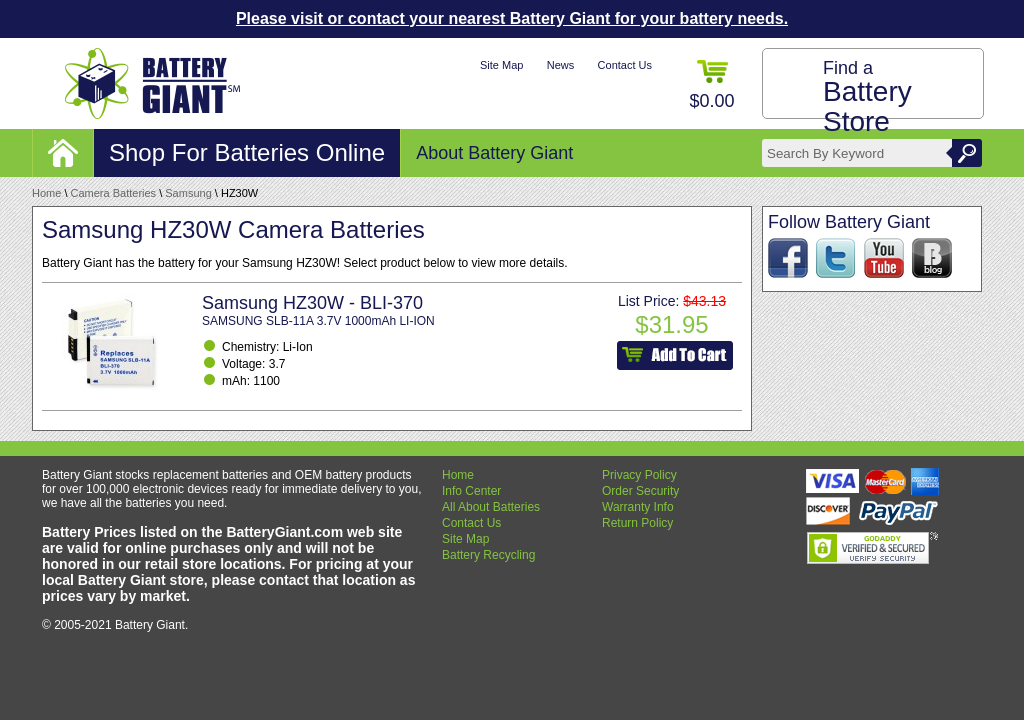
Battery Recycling (488, 555)
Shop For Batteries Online (247, 152)
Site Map (501, 65)
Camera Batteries (114, 193)
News (561, 65)
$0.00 (711, 85)
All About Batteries (491, 507)
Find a (867, 97)
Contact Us (625, 65)
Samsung (188, 193)
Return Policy (637, 523)
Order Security (640, 491)
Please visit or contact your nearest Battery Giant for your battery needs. (512, 18)
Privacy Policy (639, 475)
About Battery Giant (494, 153)
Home (46, 193)
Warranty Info (638, 507)
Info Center (471, 491)
